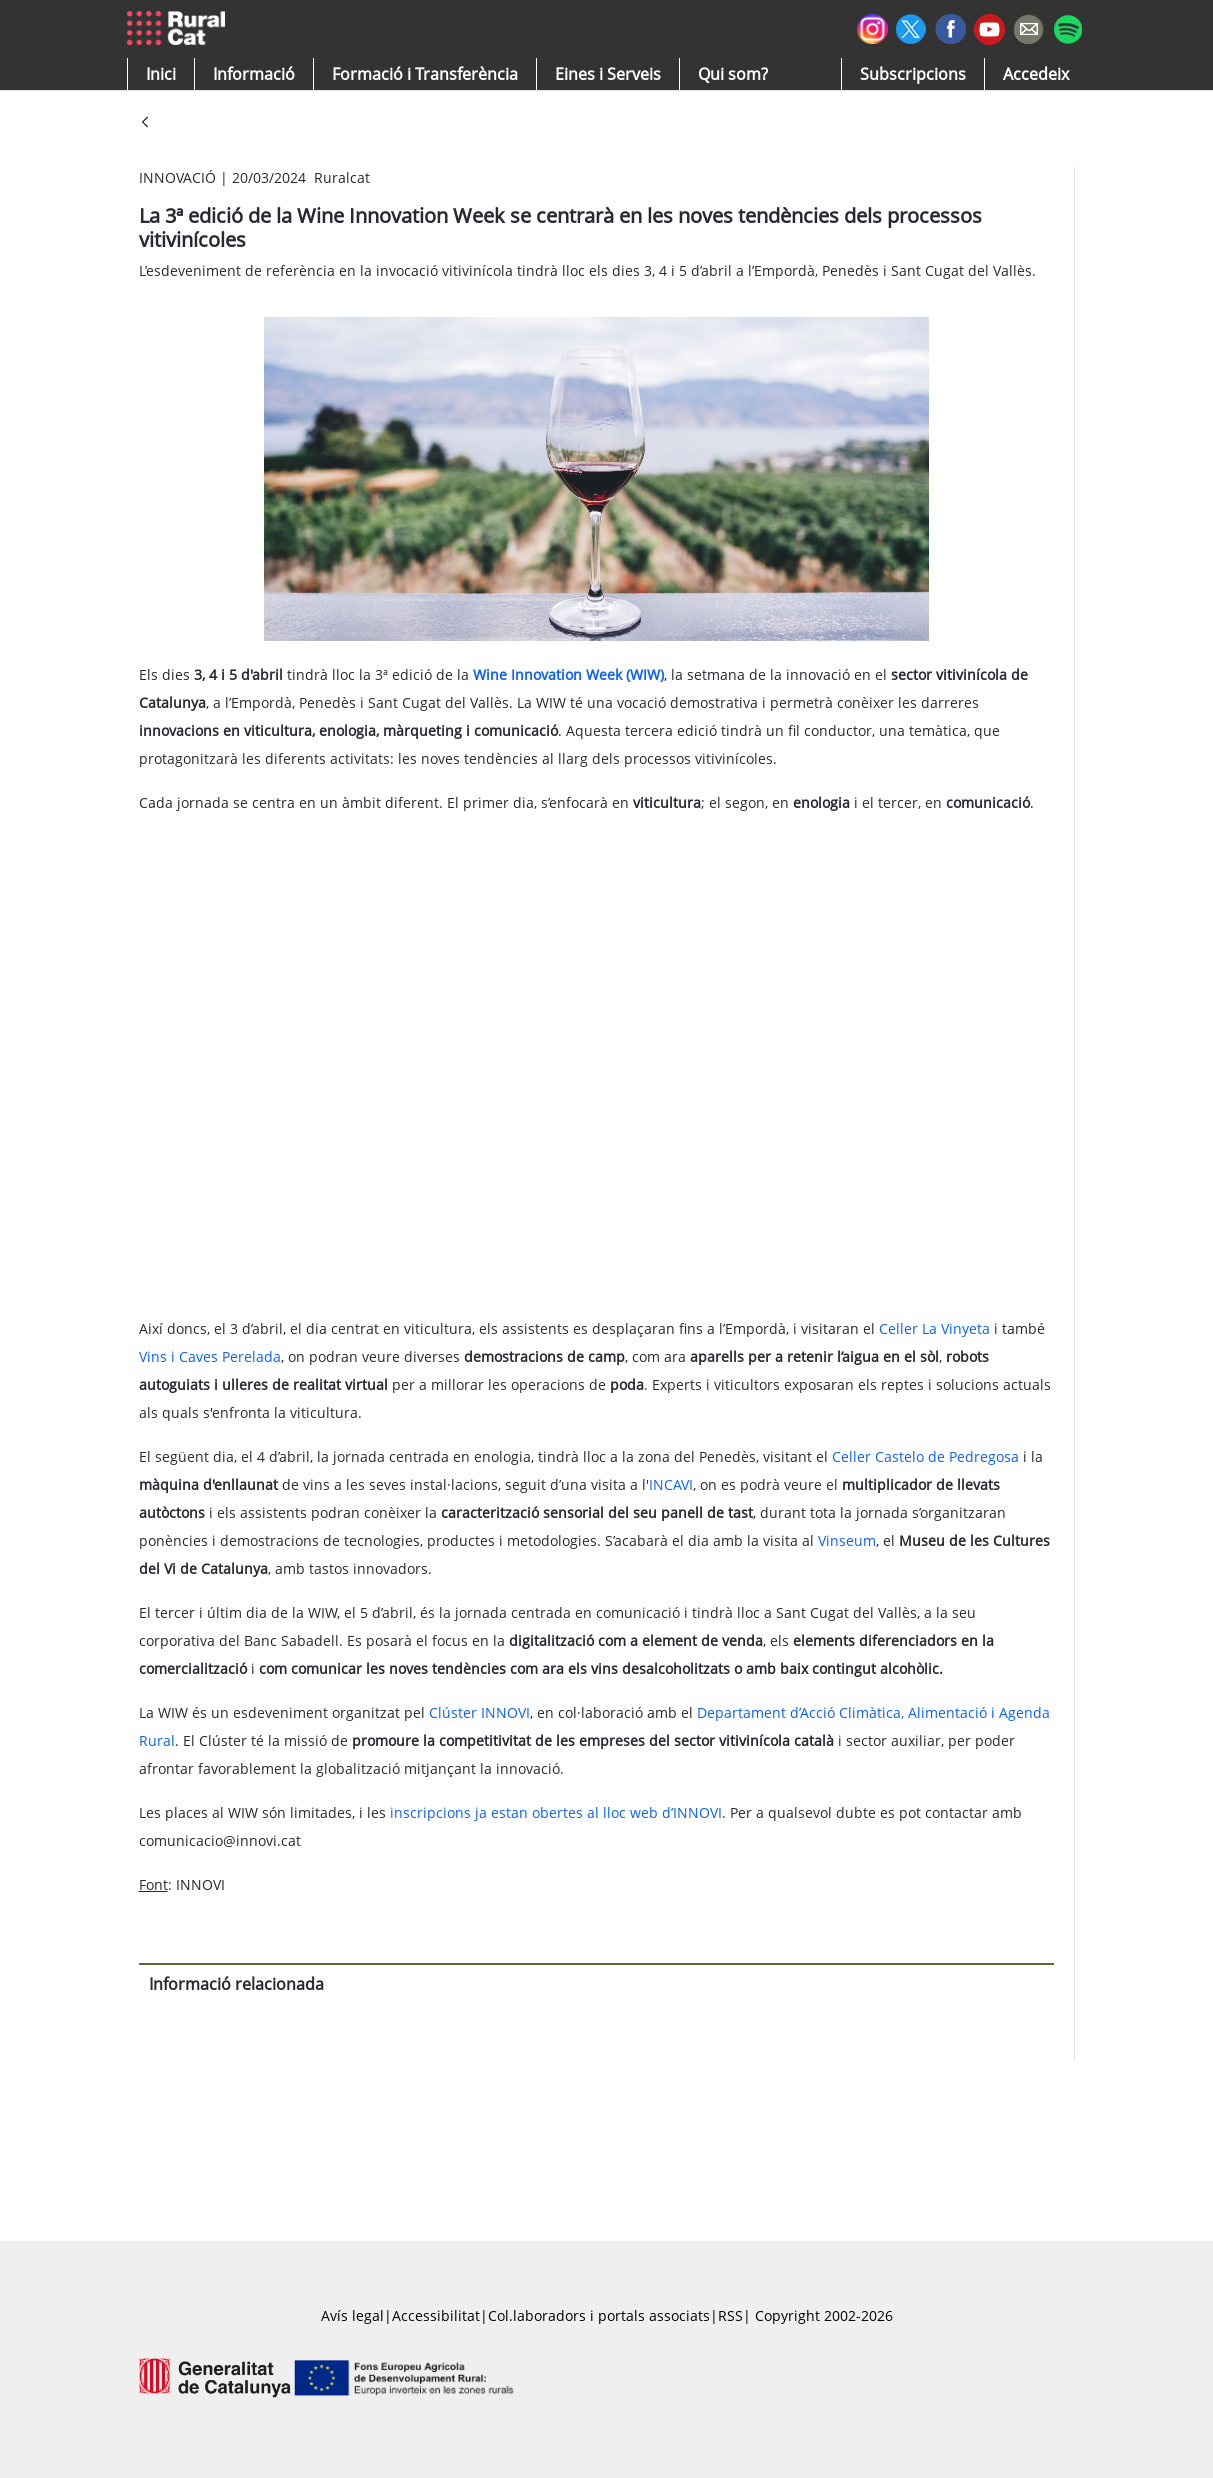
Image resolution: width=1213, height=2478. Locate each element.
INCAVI (671, 1484)
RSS (730, 2315)
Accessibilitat (436, 2315)
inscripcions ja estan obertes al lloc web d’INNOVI (556, 1812)
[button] (161, 74)
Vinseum (847, 1540)
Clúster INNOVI (479, 1712)
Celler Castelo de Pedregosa (925, 1456)
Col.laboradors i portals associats (599, 2315)
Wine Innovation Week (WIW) (568, 674)
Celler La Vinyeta (934, 1328)
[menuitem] (425, 74)
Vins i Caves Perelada (210, 1356)
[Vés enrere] (145, 123)
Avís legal (352, 2315)
